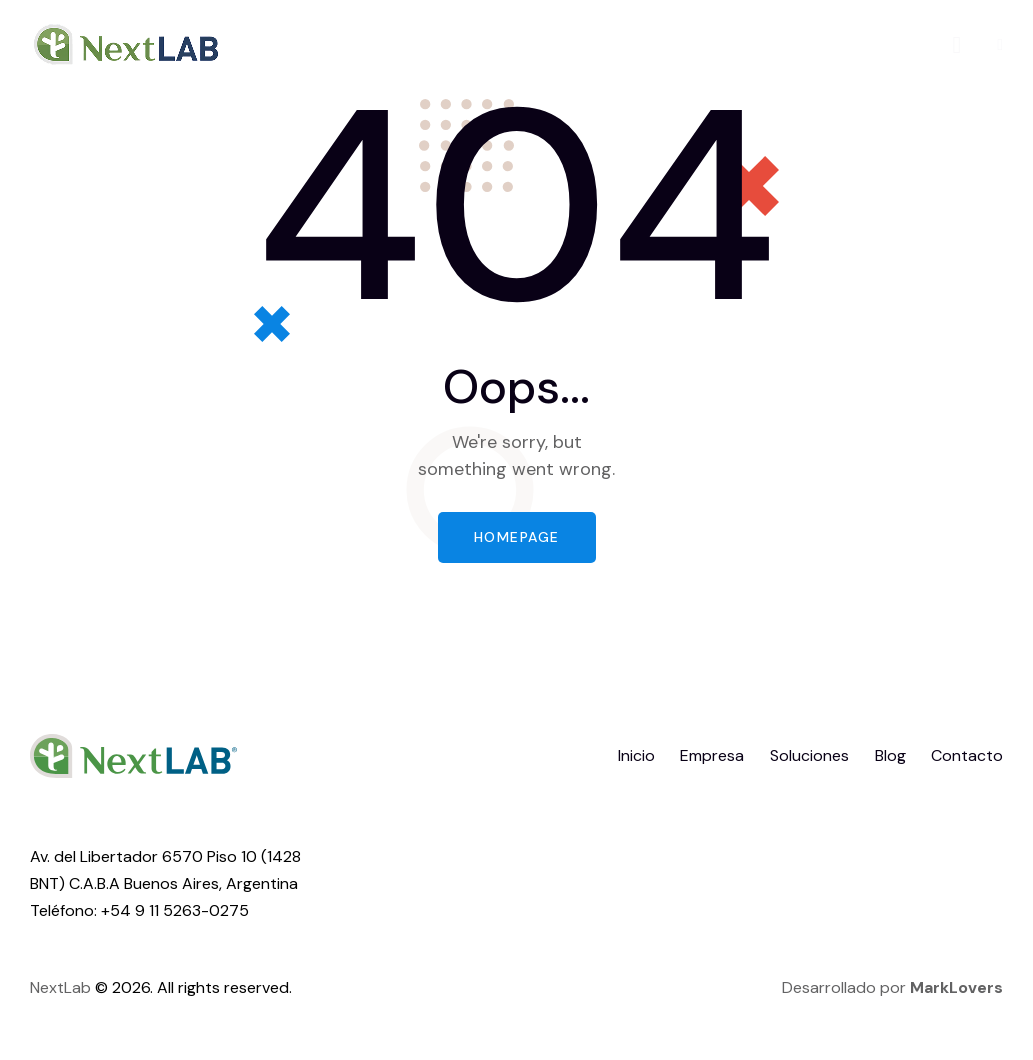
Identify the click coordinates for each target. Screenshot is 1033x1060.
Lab (77, 987)
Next (47, 987)
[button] (1000, 44)
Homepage (517, 537)
